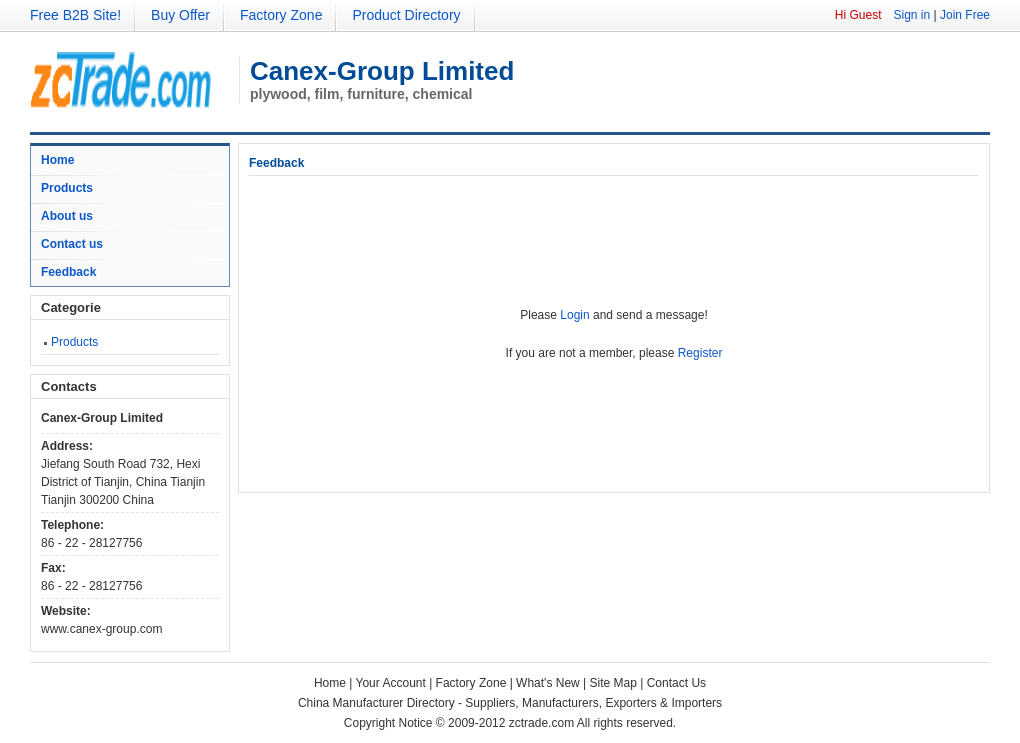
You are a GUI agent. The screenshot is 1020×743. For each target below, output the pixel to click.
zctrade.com (541, 723)
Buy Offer (180, 15)
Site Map (613, 683)
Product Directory (406, 15)
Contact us (72, 244)
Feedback (68, 272)
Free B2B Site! (75, 15)
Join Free (965, 15)
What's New (548, 683)
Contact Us (676, 683)
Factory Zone (281, 15)
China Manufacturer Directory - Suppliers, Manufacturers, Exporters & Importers (510, 703)
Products (67, 188)
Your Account (391, 683)
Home (57, 160)
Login (574, 315)
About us (67, 216)
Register (700, 353)
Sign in (911, 15)
